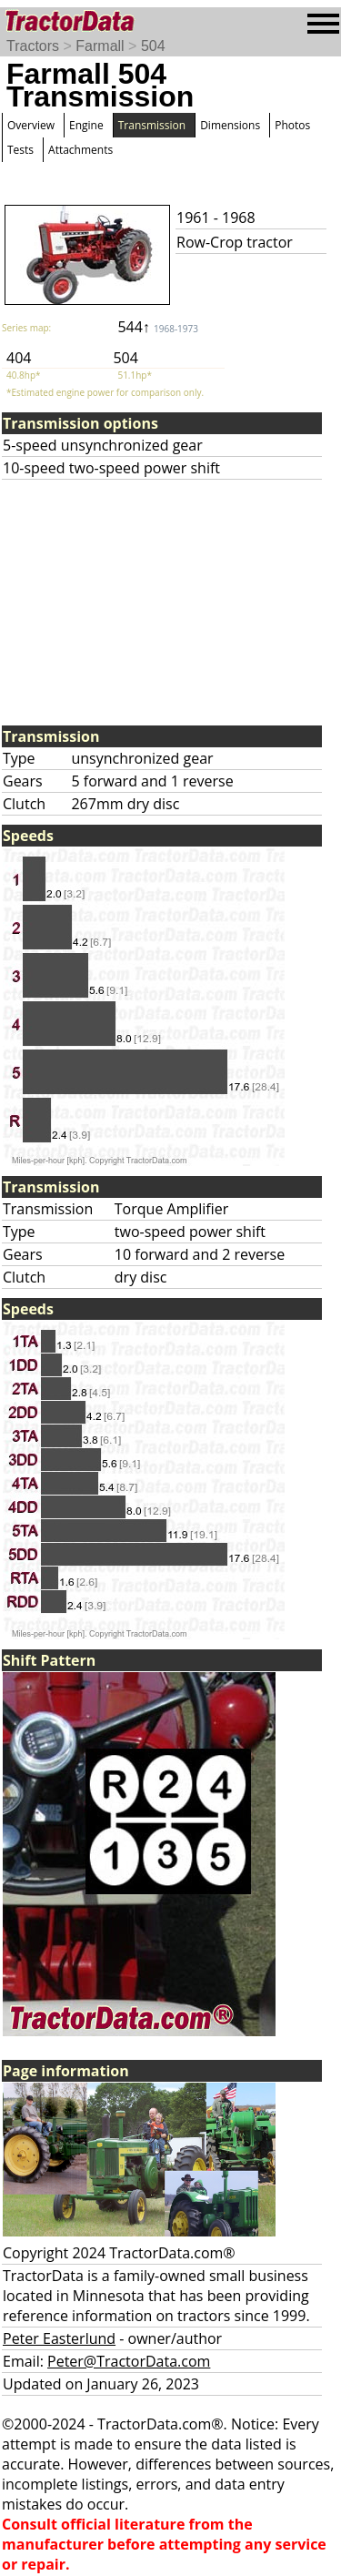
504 (153, 46)
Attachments (80, 149)
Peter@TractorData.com (128, 2361)
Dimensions (230, 125)
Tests (20, 149)
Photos (292, 125)
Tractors (32, 46)
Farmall (99, 46)
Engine (86, 125)
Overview (31, 125)
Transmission (152, 125)
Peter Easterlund (59, 2338)
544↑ (157, 327)
